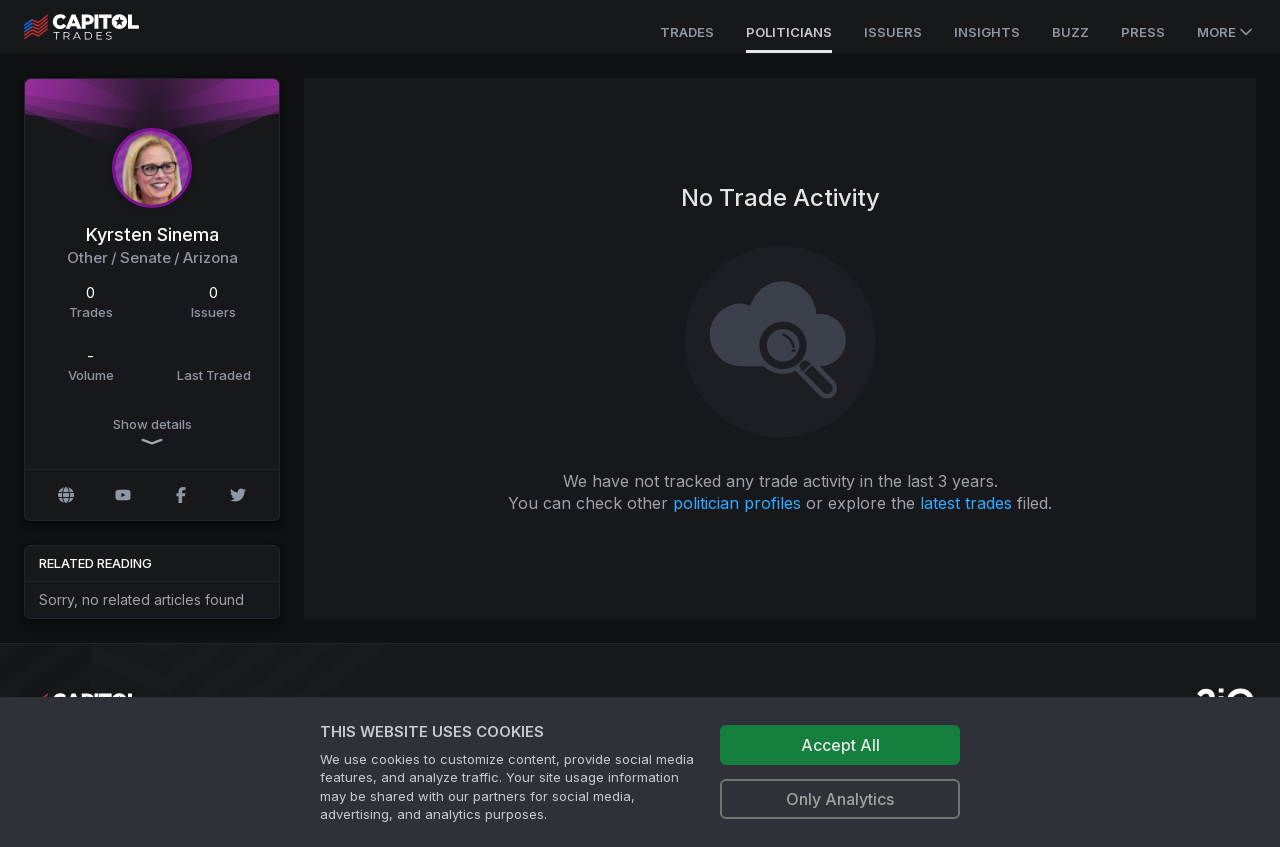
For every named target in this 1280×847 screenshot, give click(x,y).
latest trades (966, 503)
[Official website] (66, 495)
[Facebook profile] (181, 495)
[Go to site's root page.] (103, 27)
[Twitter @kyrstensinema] (238, 495)
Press (1143, 32)
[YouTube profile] (123, 495)
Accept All (840, 745)
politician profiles (737, 503)
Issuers (893, 32)
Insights (987, 32)
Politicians (789, 32)
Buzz (1070, 32)
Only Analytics (840, 799)
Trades (687, 32)
